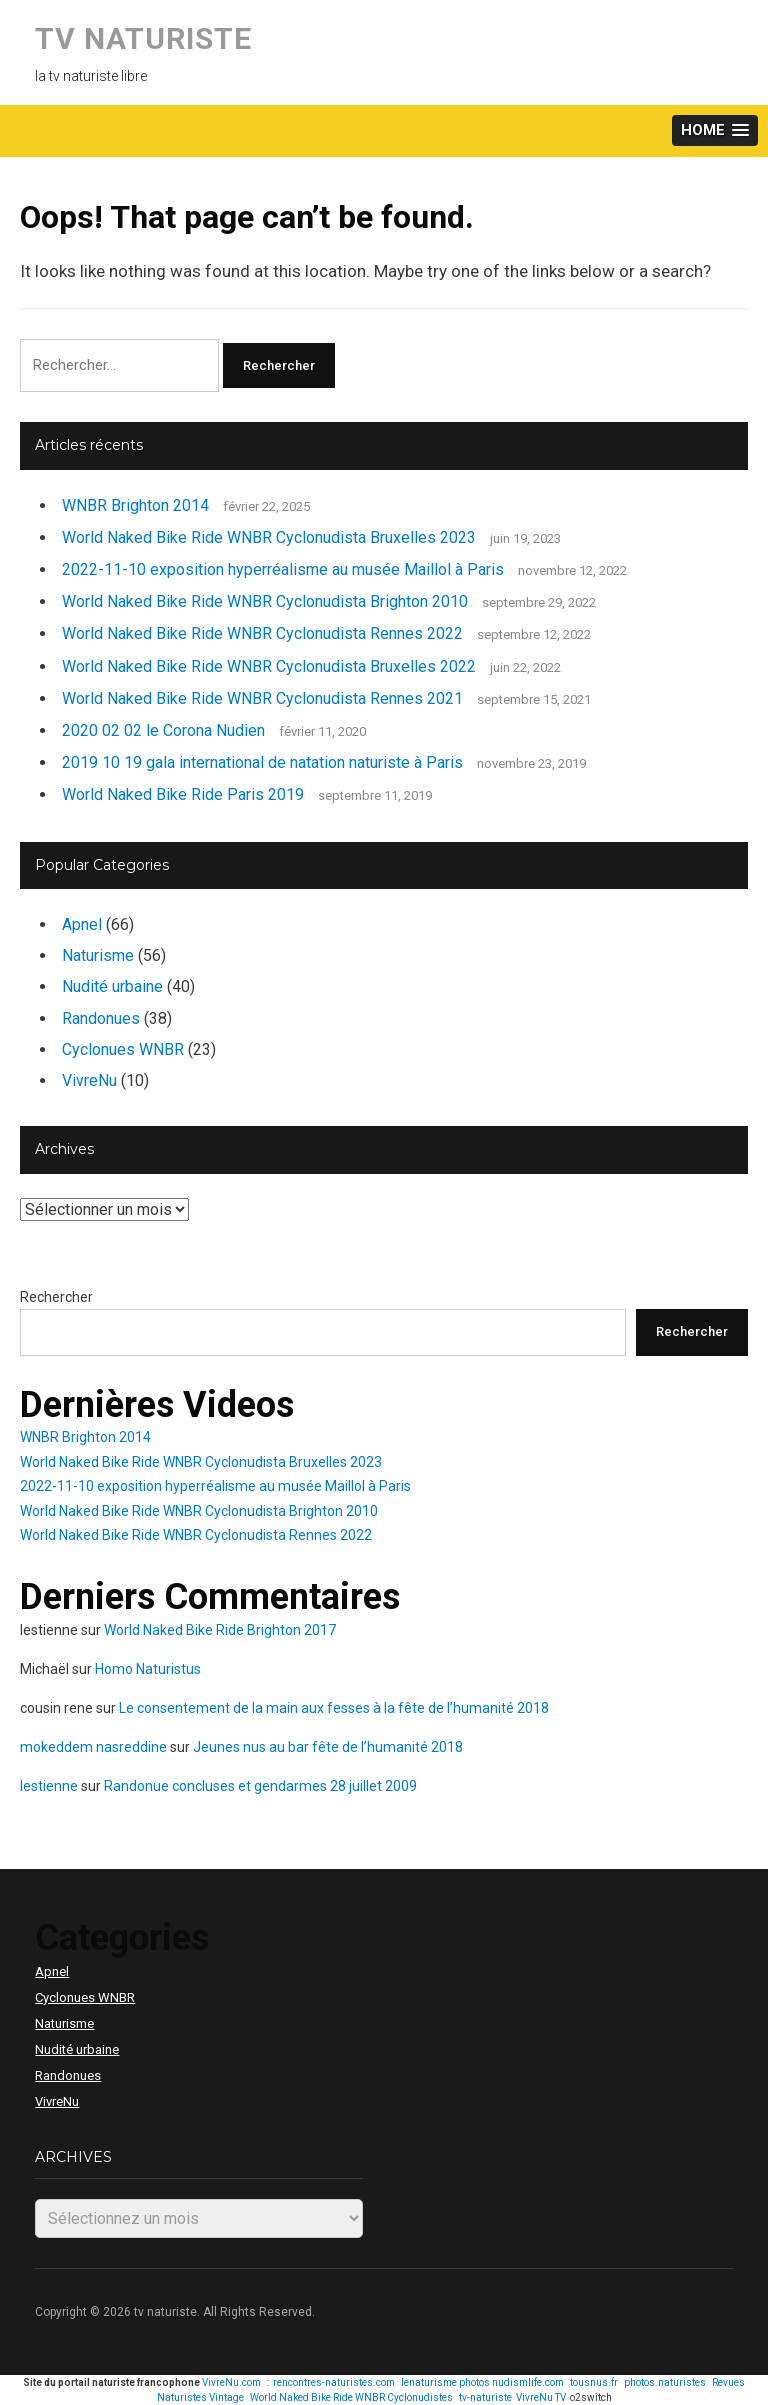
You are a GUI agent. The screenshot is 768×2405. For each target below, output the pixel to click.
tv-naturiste (485, 2397)
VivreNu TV (541, 2397)
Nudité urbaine (112, 986)
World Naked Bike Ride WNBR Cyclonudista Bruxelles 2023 (269, 537)
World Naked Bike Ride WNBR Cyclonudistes (351, 2397)
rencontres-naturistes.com (334, 2382)
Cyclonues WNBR (123, 1049)
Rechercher (56, 1297)
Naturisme (98, 955)
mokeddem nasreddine (93, 1747)
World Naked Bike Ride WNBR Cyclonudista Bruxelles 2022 (269, 666)
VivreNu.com (231, 2382)
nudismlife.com (528, 2382)
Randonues (101, 1018)
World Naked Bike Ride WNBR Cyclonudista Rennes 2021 (262, 698)
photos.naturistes (665, 2382)
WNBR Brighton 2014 (135, 505)
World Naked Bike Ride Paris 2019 (183, 794)
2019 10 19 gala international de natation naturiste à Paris (262, 762)
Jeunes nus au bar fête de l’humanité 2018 (328, 1747)
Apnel (82, 924)
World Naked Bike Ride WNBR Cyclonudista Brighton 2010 (265, 601)
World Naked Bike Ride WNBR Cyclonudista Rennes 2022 (262, 633)
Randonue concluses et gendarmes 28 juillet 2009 (260, 1786)
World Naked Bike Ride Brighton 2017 (220, 1630)
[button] (715, 130)
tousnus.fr (594, 2382)
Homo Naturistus (148, 1669)
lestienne (49, 1786)
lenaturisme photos (445, 2382)
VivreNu (89, 1080)
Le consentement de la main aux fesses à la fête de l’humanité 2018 (334, 1708)
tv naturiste (143, 38)
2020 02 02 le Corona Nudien (163, 730)
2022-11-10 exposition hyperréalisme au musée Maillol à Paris (283, 569)
